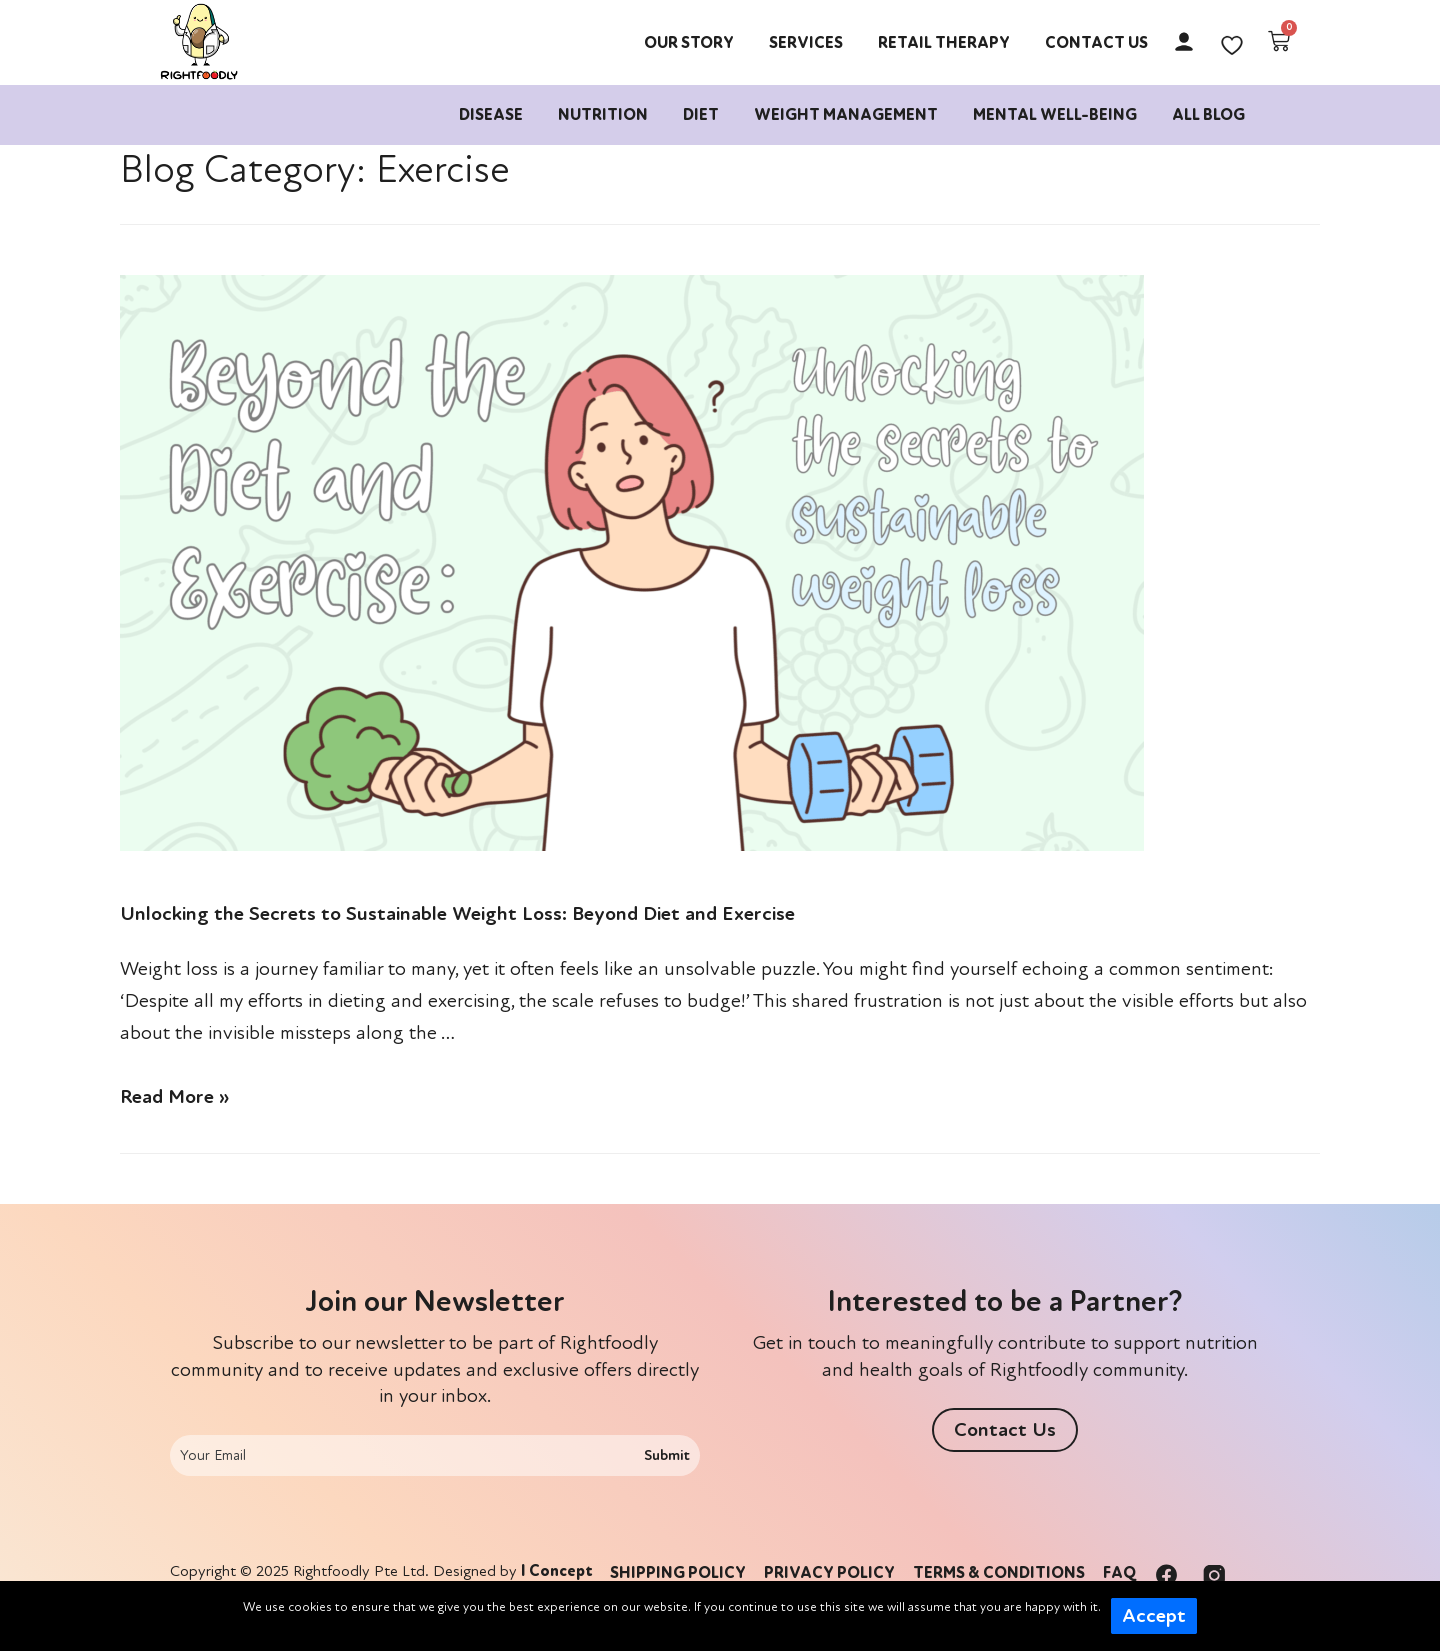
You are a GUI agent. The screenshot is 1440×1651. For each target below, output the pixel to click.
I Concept (557, 1571)
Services (806, 43)
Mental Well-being (1055, 115)
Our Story (689, 43)
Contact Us (1096, 43)
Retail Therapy (944, 43)
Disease (491, 115)
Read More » (174, 1097)
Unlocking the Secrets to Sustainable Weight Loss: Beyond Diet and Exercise (457, 914)
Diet (701, 115)
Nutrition (603, 115)
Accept (1154, 1616)
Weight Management (846, 115)
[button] (1005, 1430)
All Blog (1208, 115)
